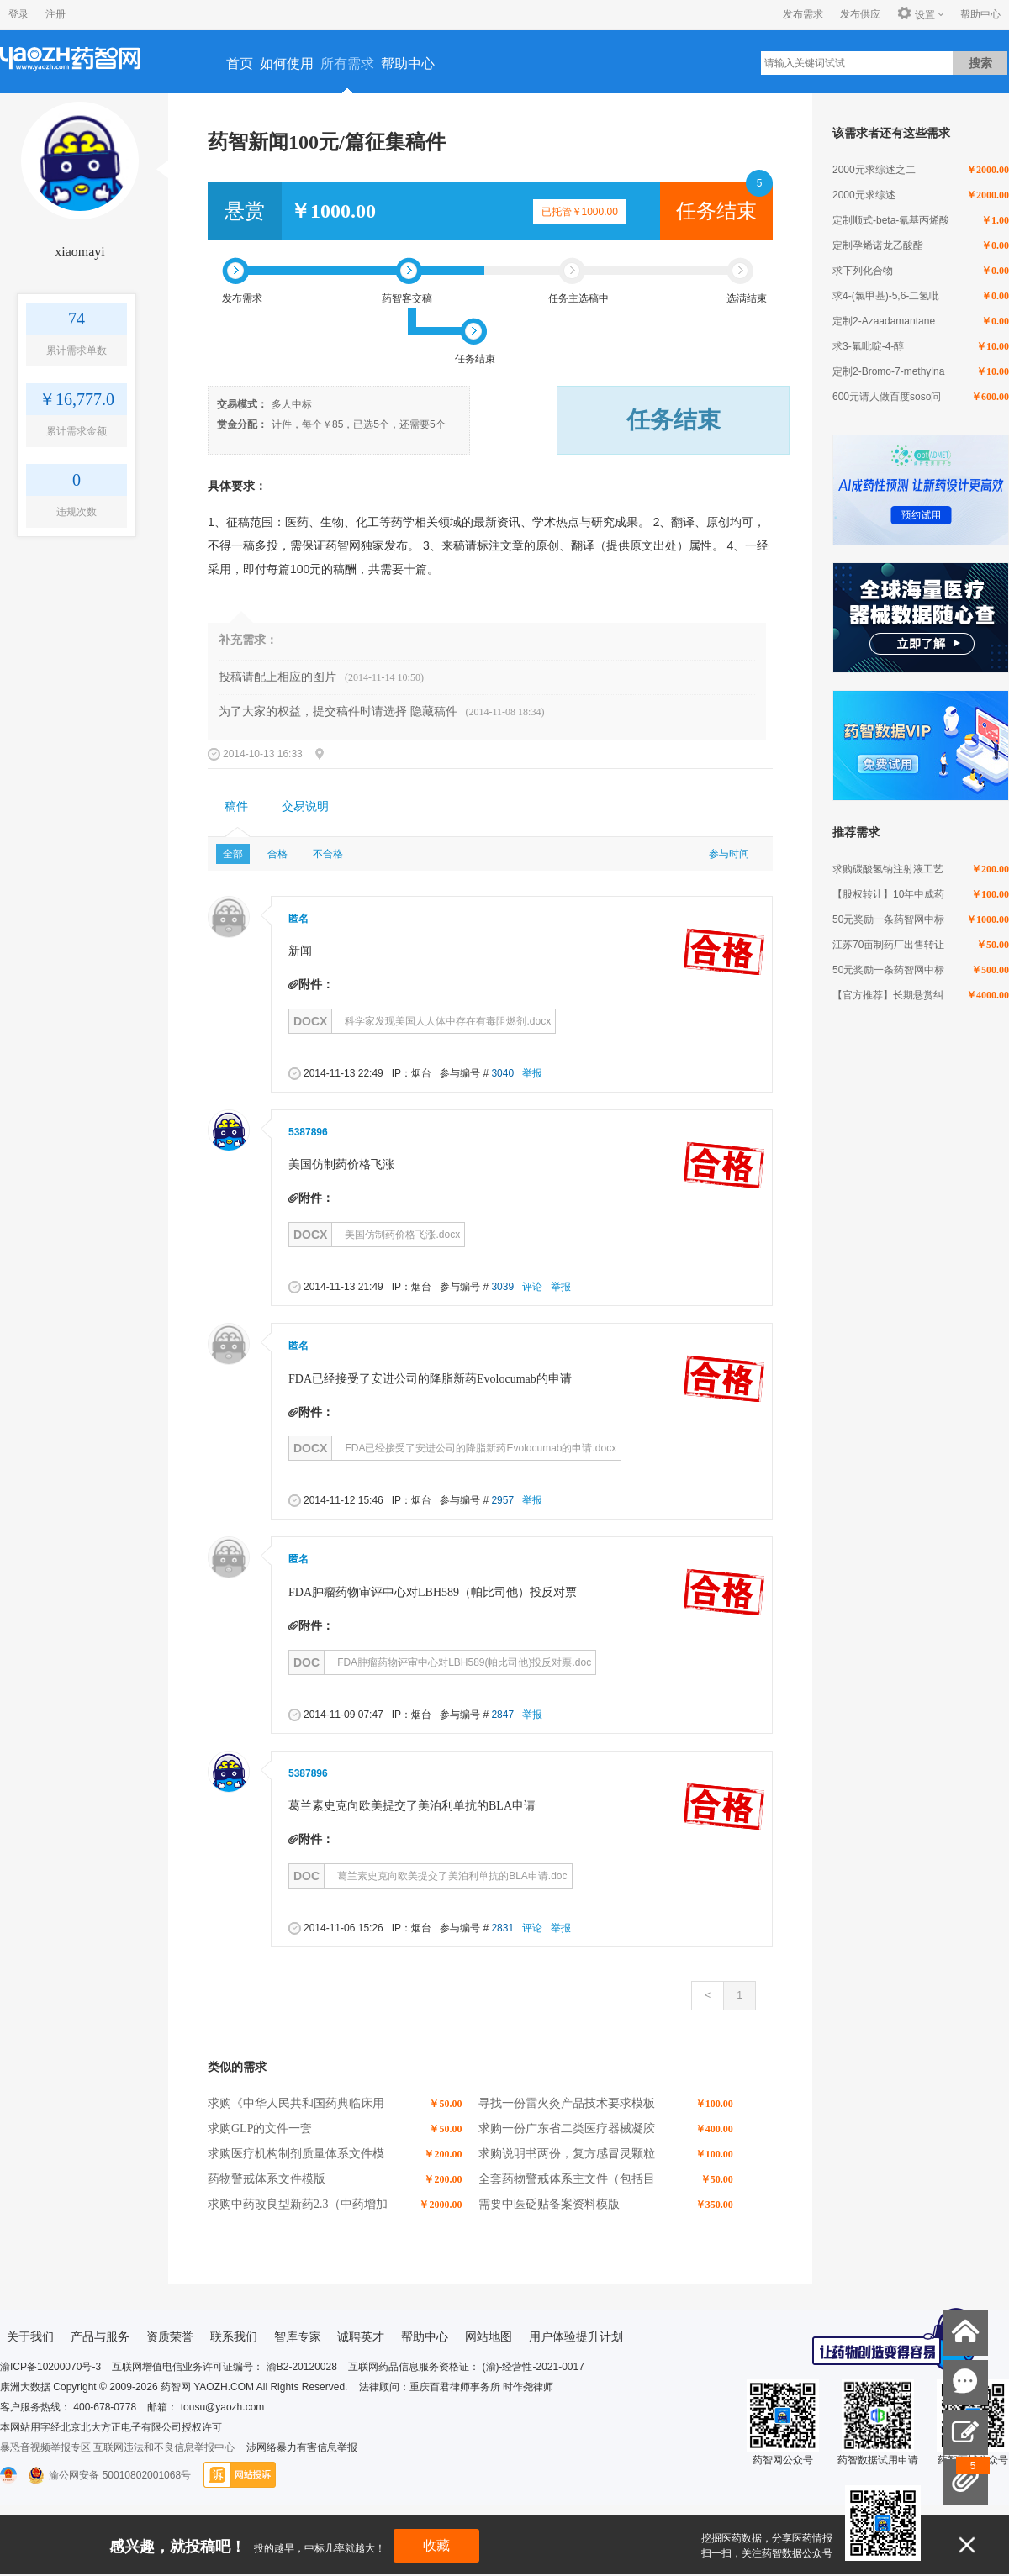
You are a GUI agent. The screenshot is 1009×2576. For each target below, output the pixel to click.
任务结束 (716, 211)
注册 (55, 14)
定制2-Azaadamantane (883, 321)
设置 (916, 14)
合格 (277, 854)
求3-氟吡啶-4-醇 (868, 346)
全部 (233, 854)
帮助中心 (980, 14)
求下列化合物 (862, 271)
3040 (502, 1073)
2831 (502, 1928)
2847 (502, 1714)
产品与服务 (100, 2336)
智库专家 (297, 2336)
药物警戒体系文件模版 (266, 2179)
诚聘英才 (360, 2336)
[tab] (236, 806)
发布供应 (860, 14)
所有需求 (347, 63)
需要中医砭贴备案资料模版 (549, 2204)
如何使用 (287, 63)
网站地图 (488, 2336)
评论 (532, 1287)
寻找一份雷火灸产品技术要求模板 (566, 2103)
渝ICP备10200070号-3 (50, 2367)
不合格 (328, 854)
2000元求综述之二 (874, 170)
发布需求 (803, 14)
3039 (502, 1287)
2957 (502, 1500)
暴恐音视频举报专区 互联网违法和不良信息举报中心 (117, 2447)
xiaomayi (80, 252)
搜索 (980, 63)
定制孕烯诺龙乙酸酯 (877, 245)
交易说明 (305, 806)
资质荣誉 (169, 2336)
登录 (18, 14)
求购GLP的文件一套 (260, 2128)
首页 (239, 63)
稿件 (236, 806)
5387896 (308, 1132)
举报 (532, 1073)
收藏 (436, 2545)
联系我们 (233, 2336)
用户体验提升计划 (576, 2336)
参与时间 (729, 854)
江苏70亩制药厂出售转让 (888, 945)
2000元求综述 (863, 195)
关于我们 (30, 2336)
